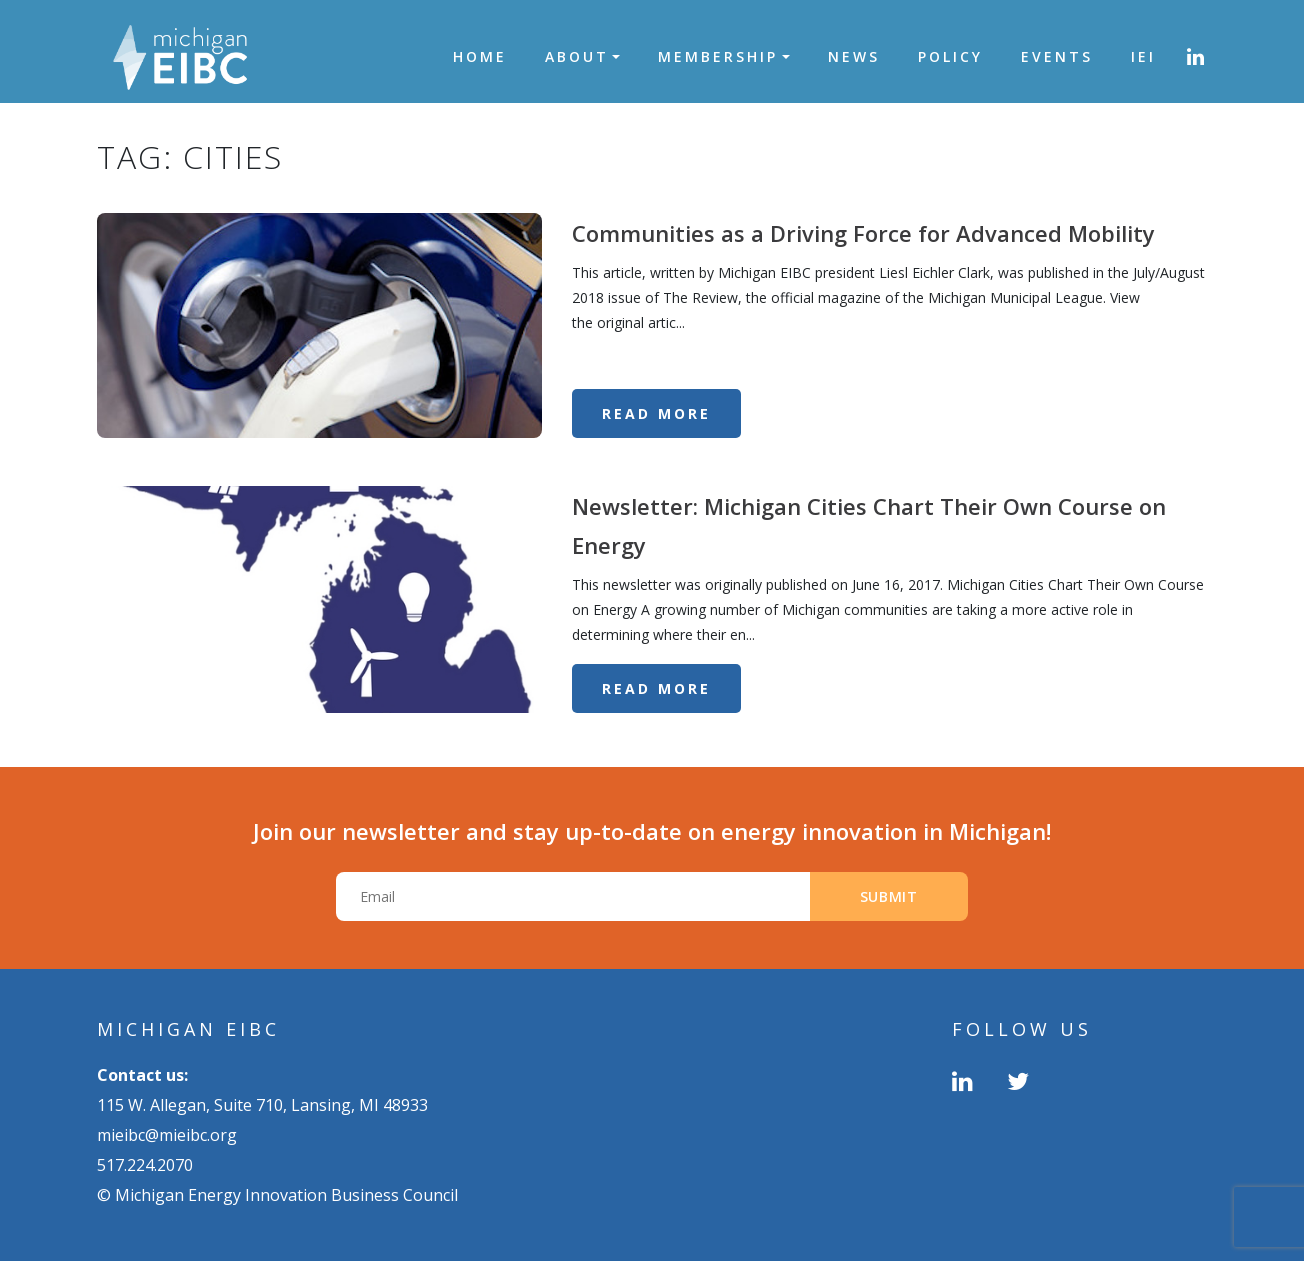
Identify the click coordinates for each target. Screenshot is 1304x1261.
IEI (1143, 56)
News (854, 56)
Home (480, 56)
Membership (718, 56)
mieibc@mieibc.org (167, 1135)
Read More (656, 413)
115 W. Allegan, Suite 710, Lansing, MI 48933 (262, 1105)
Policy (950, 56)
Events (1057, 56)
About (577, 56)
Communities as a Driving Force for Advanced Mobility (863, 233)
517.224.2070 (145, 1165)
